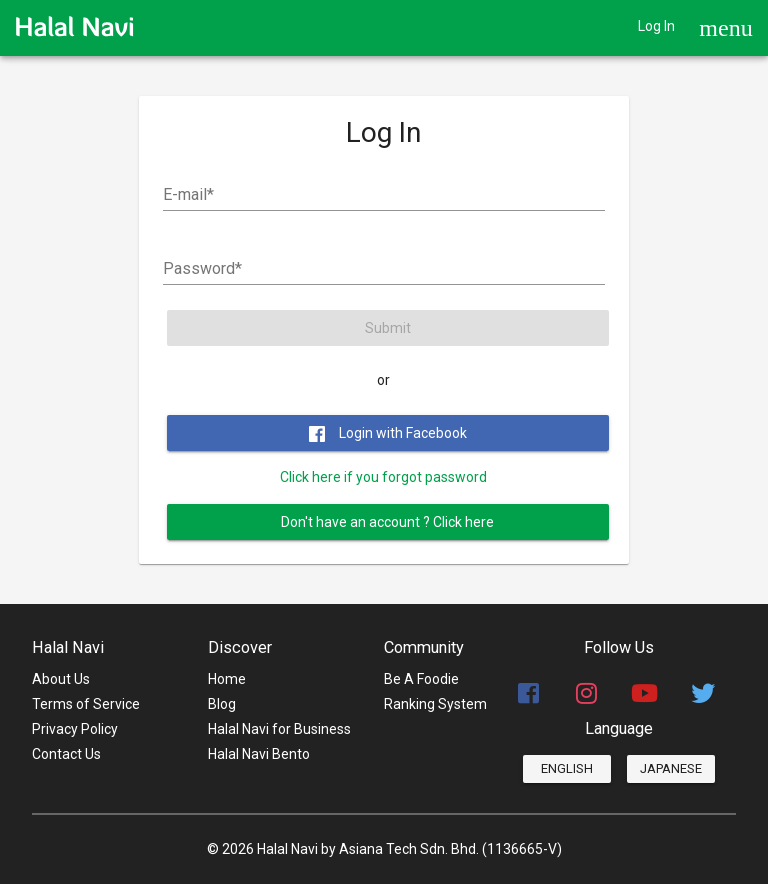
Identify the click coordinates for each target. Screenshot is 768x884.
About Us (61, 679)
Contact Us (66, 754)
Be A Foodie (421, 679)
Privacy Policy (75, 729)
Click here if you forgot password (383, 477)
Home (227, 679)
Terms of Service (86, 704)
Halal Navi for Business (279, 729)
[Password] (384, 269)
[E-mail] (384, 195)
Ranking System (435, 704)
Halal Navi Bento (259, 754)
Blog (222, 704)
